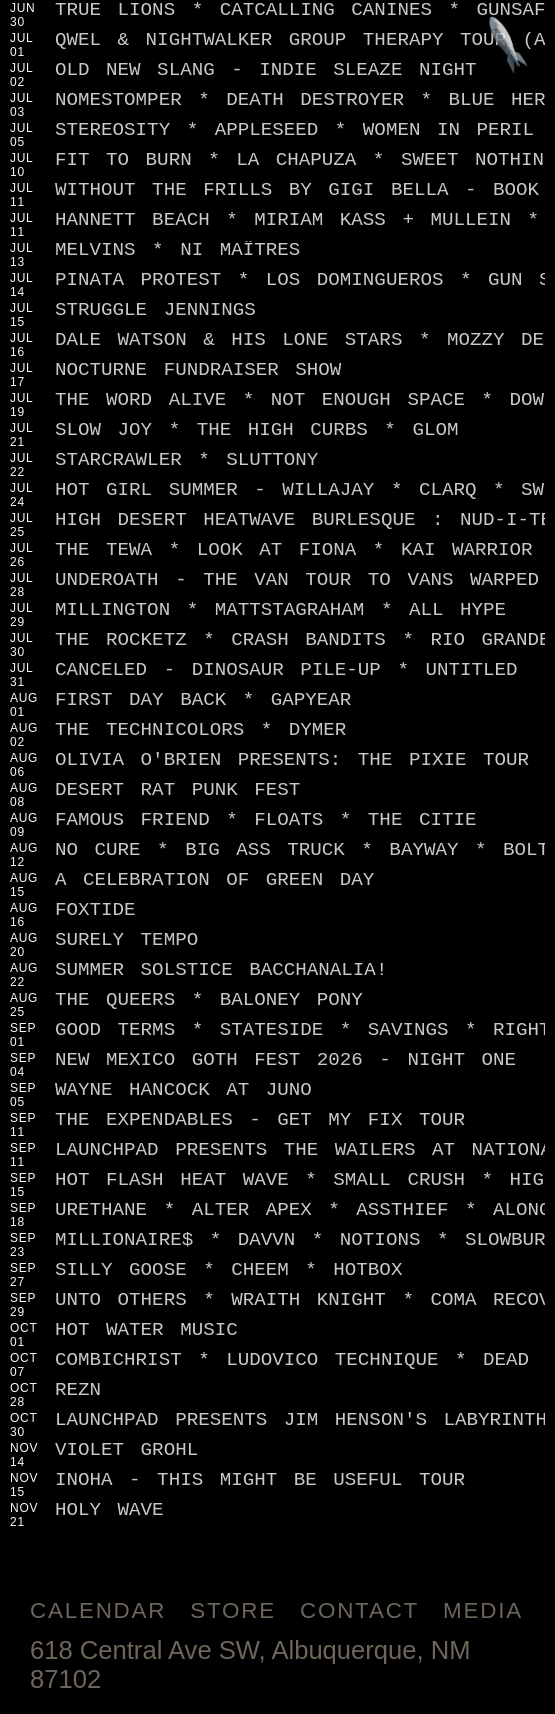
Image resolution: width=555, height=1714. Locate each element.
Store (233, 1610)
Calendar (98, 1610)
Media (483, 1610)
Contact (359, 1610)
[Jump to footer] (508, 46)
